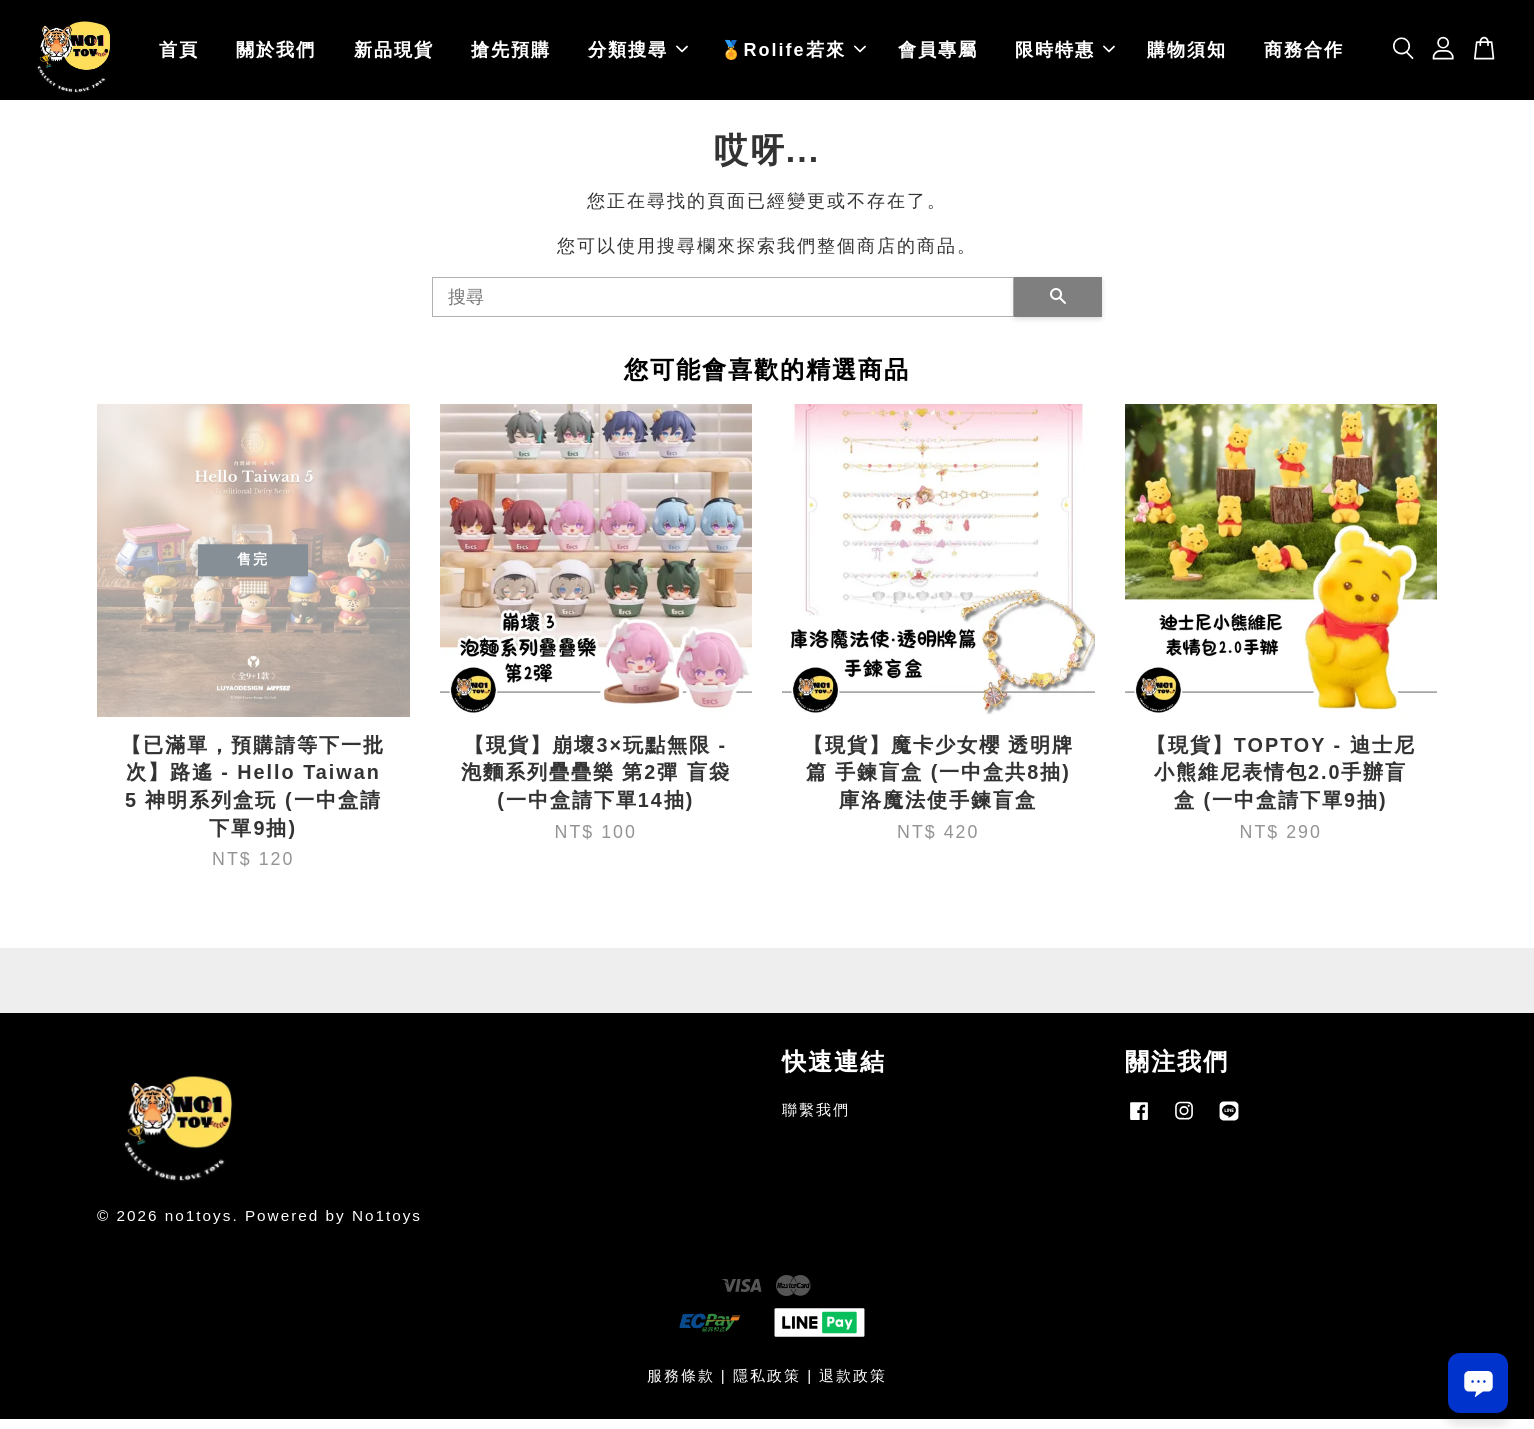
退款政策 (853, 1385)
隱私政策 (767, 1385)
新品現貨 (394, 55)
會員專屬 (938, 55)
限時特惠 (1065, 55)
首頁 (179, 55)
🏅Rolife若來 (793, 55)
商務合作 (1304, 55)
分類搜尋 (638, 55)
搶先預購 (511, 55)
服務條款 (681, 1385)
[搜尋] (723, 307)
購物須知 (1187, 55)
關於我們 (276, 55)
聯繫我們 (816, 1119)
